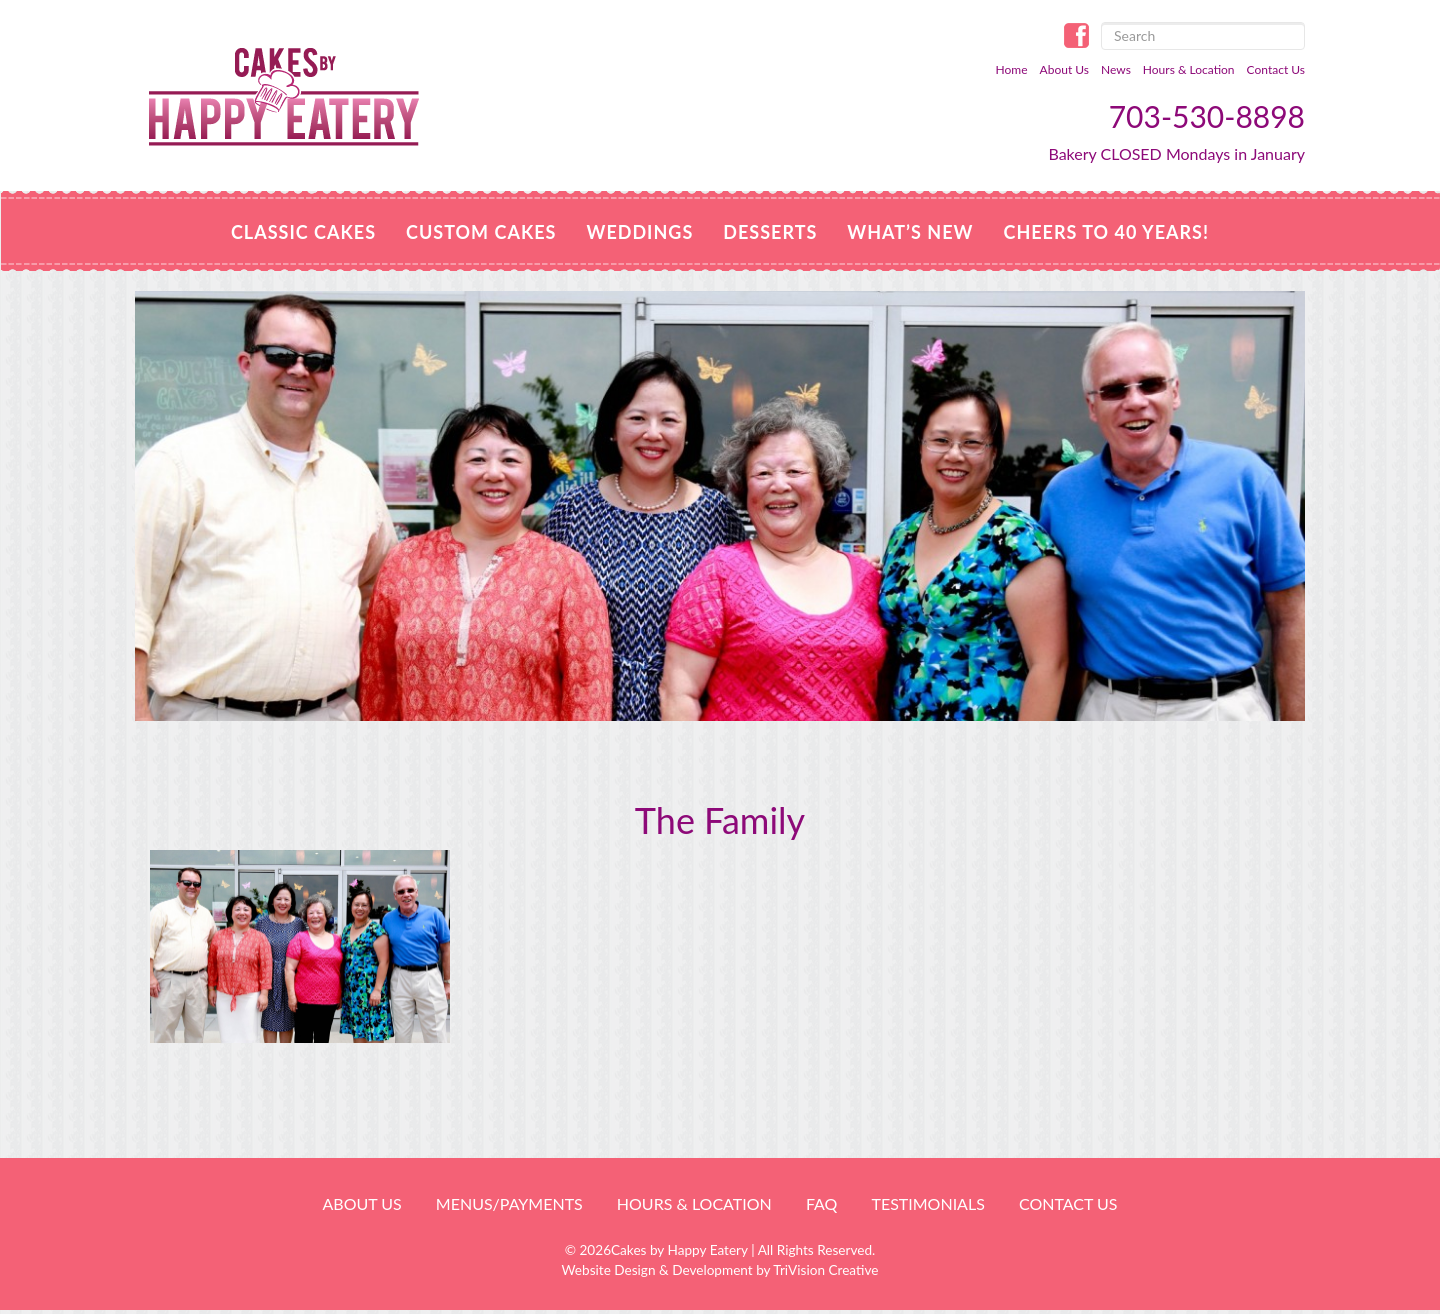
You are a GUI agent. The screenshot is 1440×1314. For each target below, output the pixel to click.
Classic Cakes (303, 232)
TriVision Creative (825, 1270)
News (1116, 69)
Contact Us (1276, 69)
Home (1012, 69)
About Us (1064, 69)
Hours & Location (1189, 69)
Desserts (770, 232)
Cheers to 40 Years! (1106, 232)
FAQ (821, 1203)
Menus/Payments (509, 1203)
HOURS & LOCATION (694, 1203)
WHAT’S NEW (910, 232)
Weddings (639, 232)
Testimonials (927, 1203)
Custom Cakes (481, 232)
